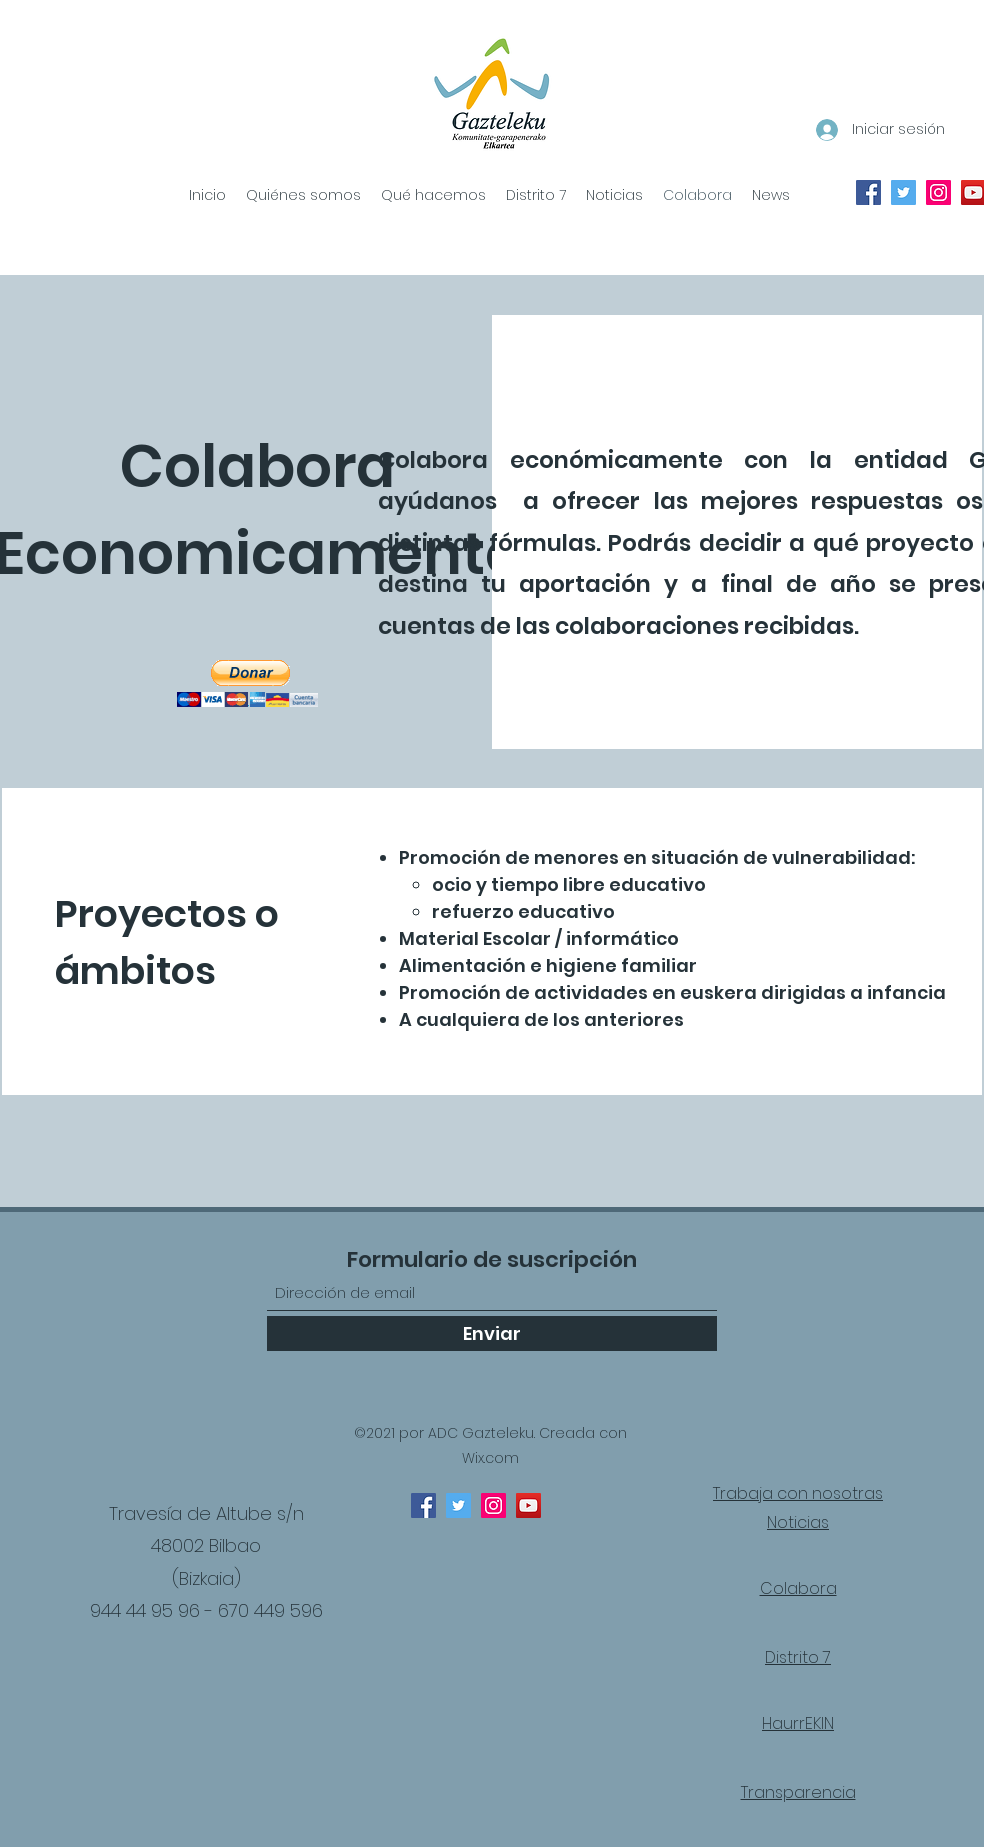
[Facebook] (423, 1505)
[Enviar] (492, 1333)
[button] (247, 683)
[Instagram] (493, 1505)
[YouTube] (528, 1505)
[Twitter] (458, 1505)
